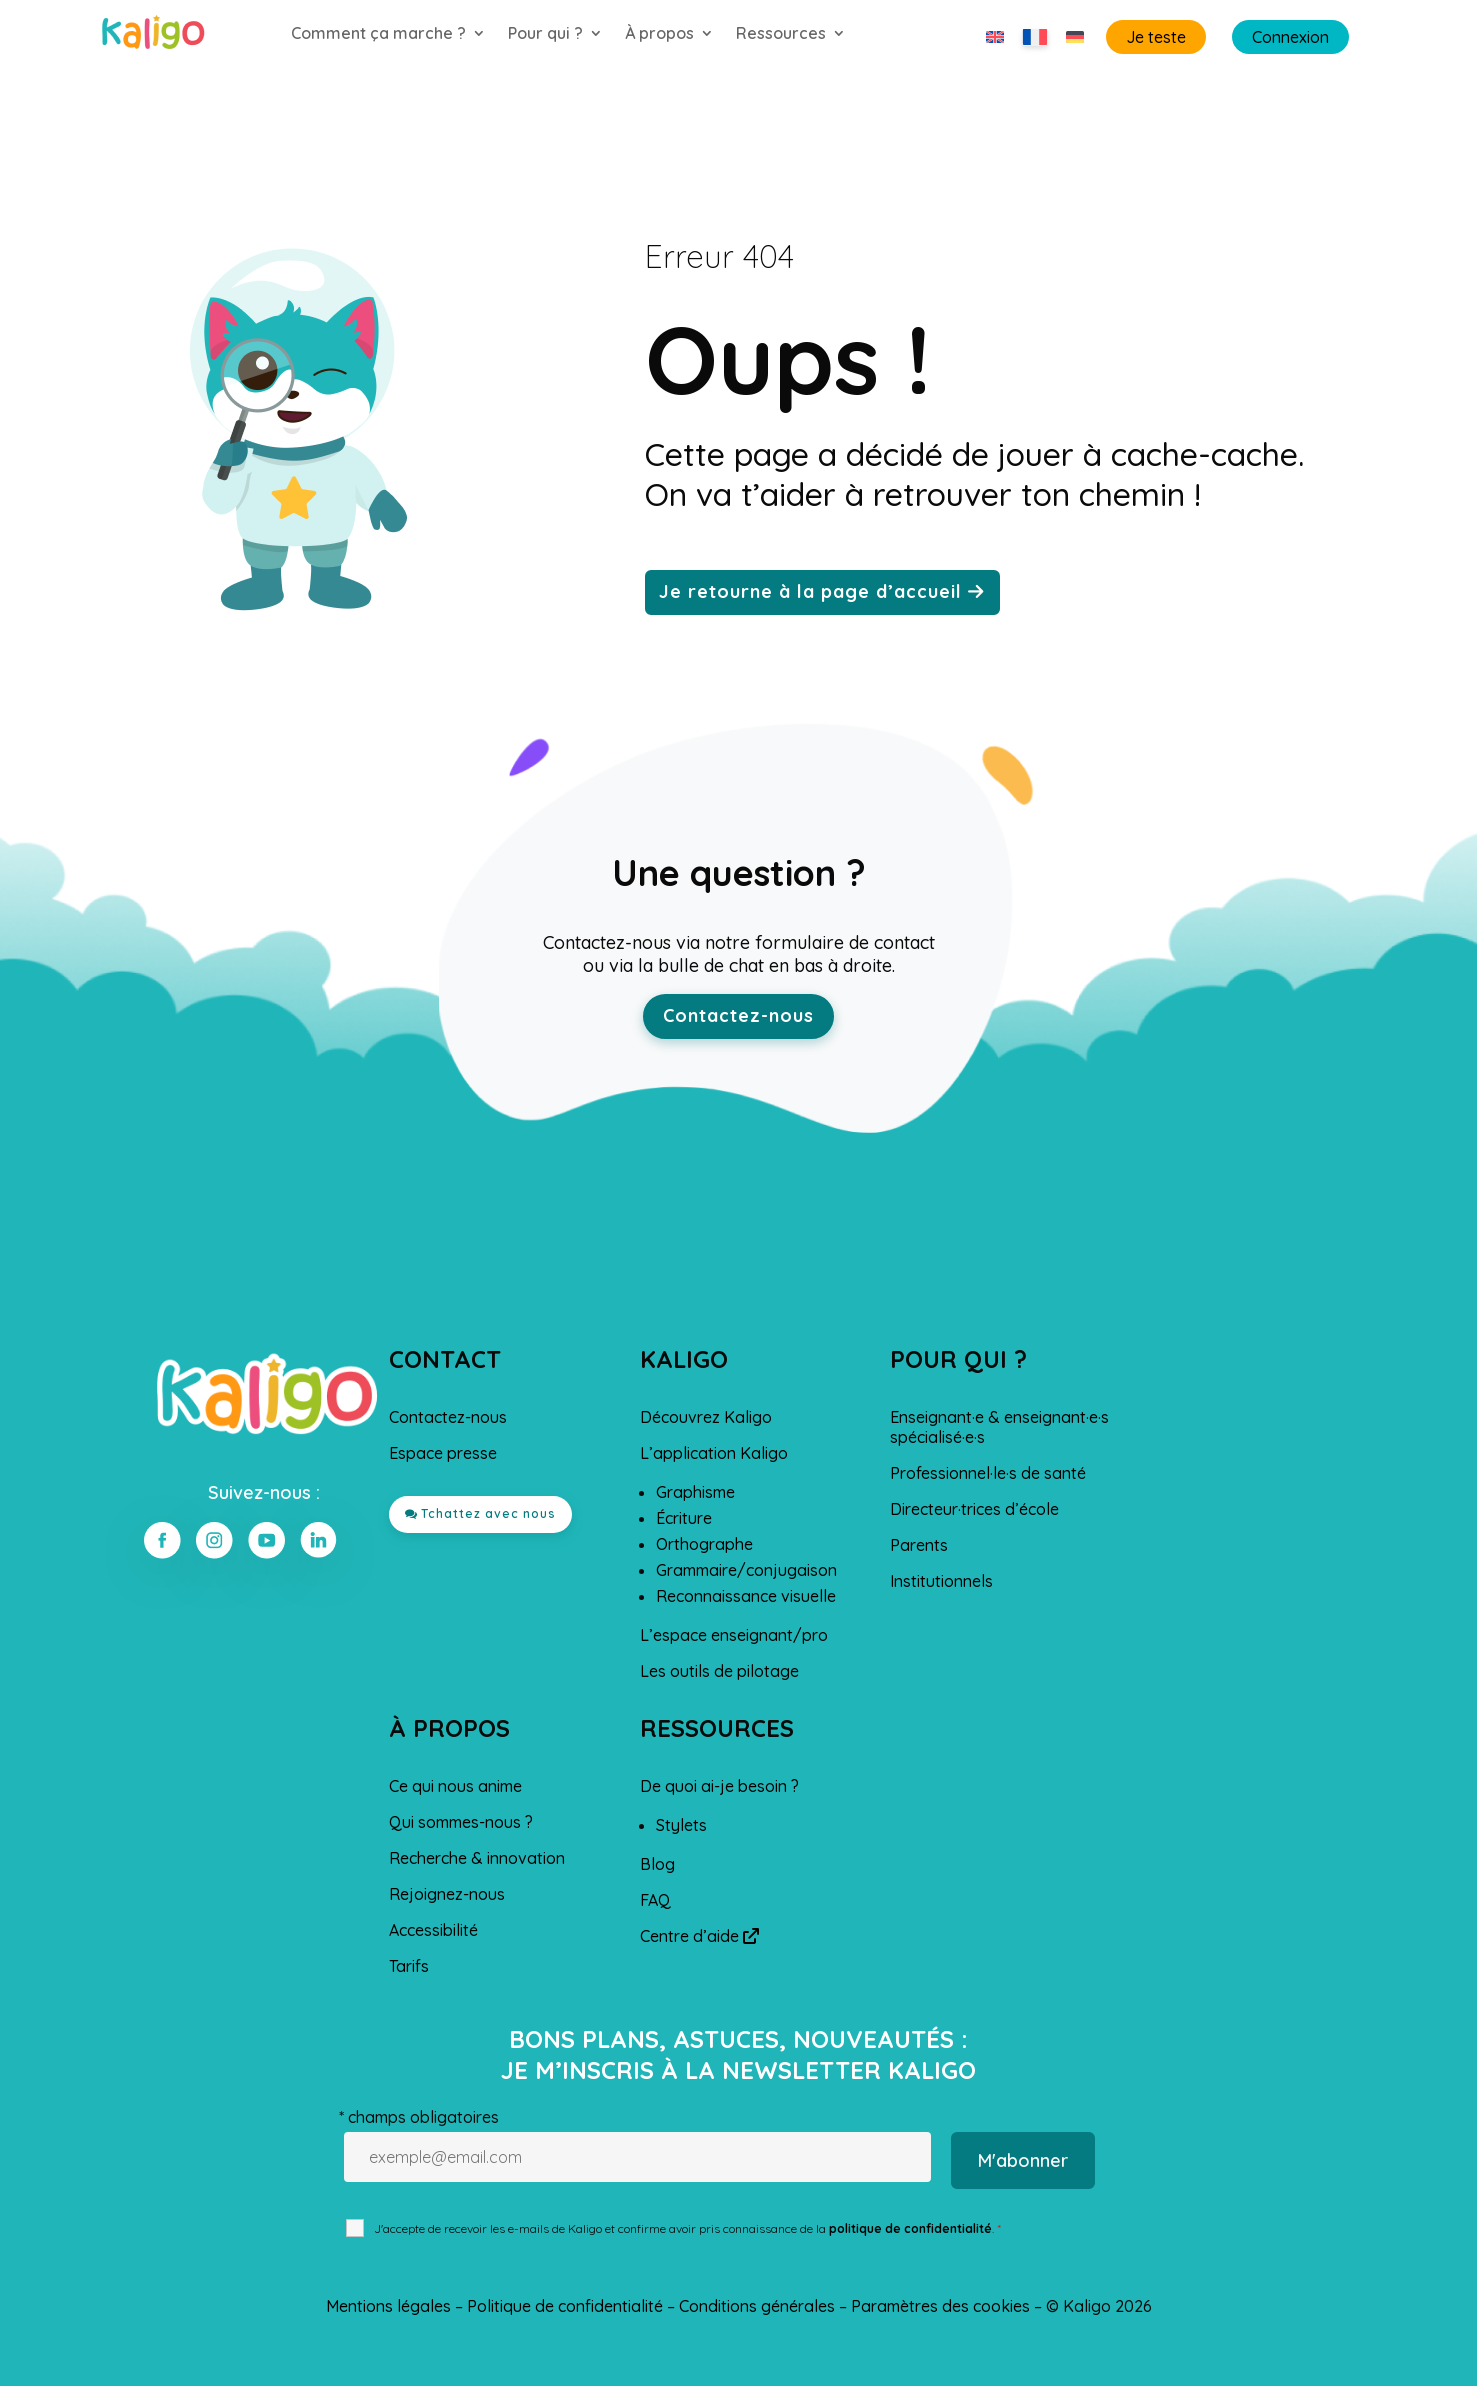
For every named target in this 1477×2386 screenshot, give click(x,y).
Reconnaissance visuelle (746, 1596)
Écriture (684, 1518)
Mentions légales (388, 2306)
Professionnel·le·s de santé (988, 1473)
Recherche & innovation (477, 1858)
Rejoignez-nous (447, 1894)
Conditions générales (757, 2306)
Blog (657, 1864)
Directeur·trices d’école (974, 1509)
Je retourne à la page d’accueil (810, 591)
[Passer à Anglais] (995, 37)
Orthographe (704, 1544)
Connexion (1290, 37)
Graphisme (695, 1492)
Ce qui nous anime (455, 1786)
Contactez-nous (738, 1015)
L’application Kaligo (714, 1453)
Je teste (1156, 37)
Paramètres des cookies (940, 2306)
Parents (919, 1545)
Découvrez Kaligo (706, 1417)
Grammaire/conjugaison (746, 1570)
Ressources (781, 34)
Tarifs (409, 1966)
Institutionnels (941, 1581)
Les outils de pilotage (719, 1671)
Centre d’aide (699, 1936)
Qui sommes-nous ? (461, 1822)
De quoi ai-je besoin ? (719, 1786)
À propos (659, 34)
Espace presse (443, 1453)
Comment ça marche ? (378, 34)
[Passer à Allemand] (1075, 37)
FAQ (655, 1900)
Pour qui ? (545, 34)
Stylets (681, 1825)
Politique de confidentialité (565, 2306)
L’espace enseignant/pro (734, 1635)
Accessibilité (433, 1930)
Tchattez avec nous (488, 1513)
